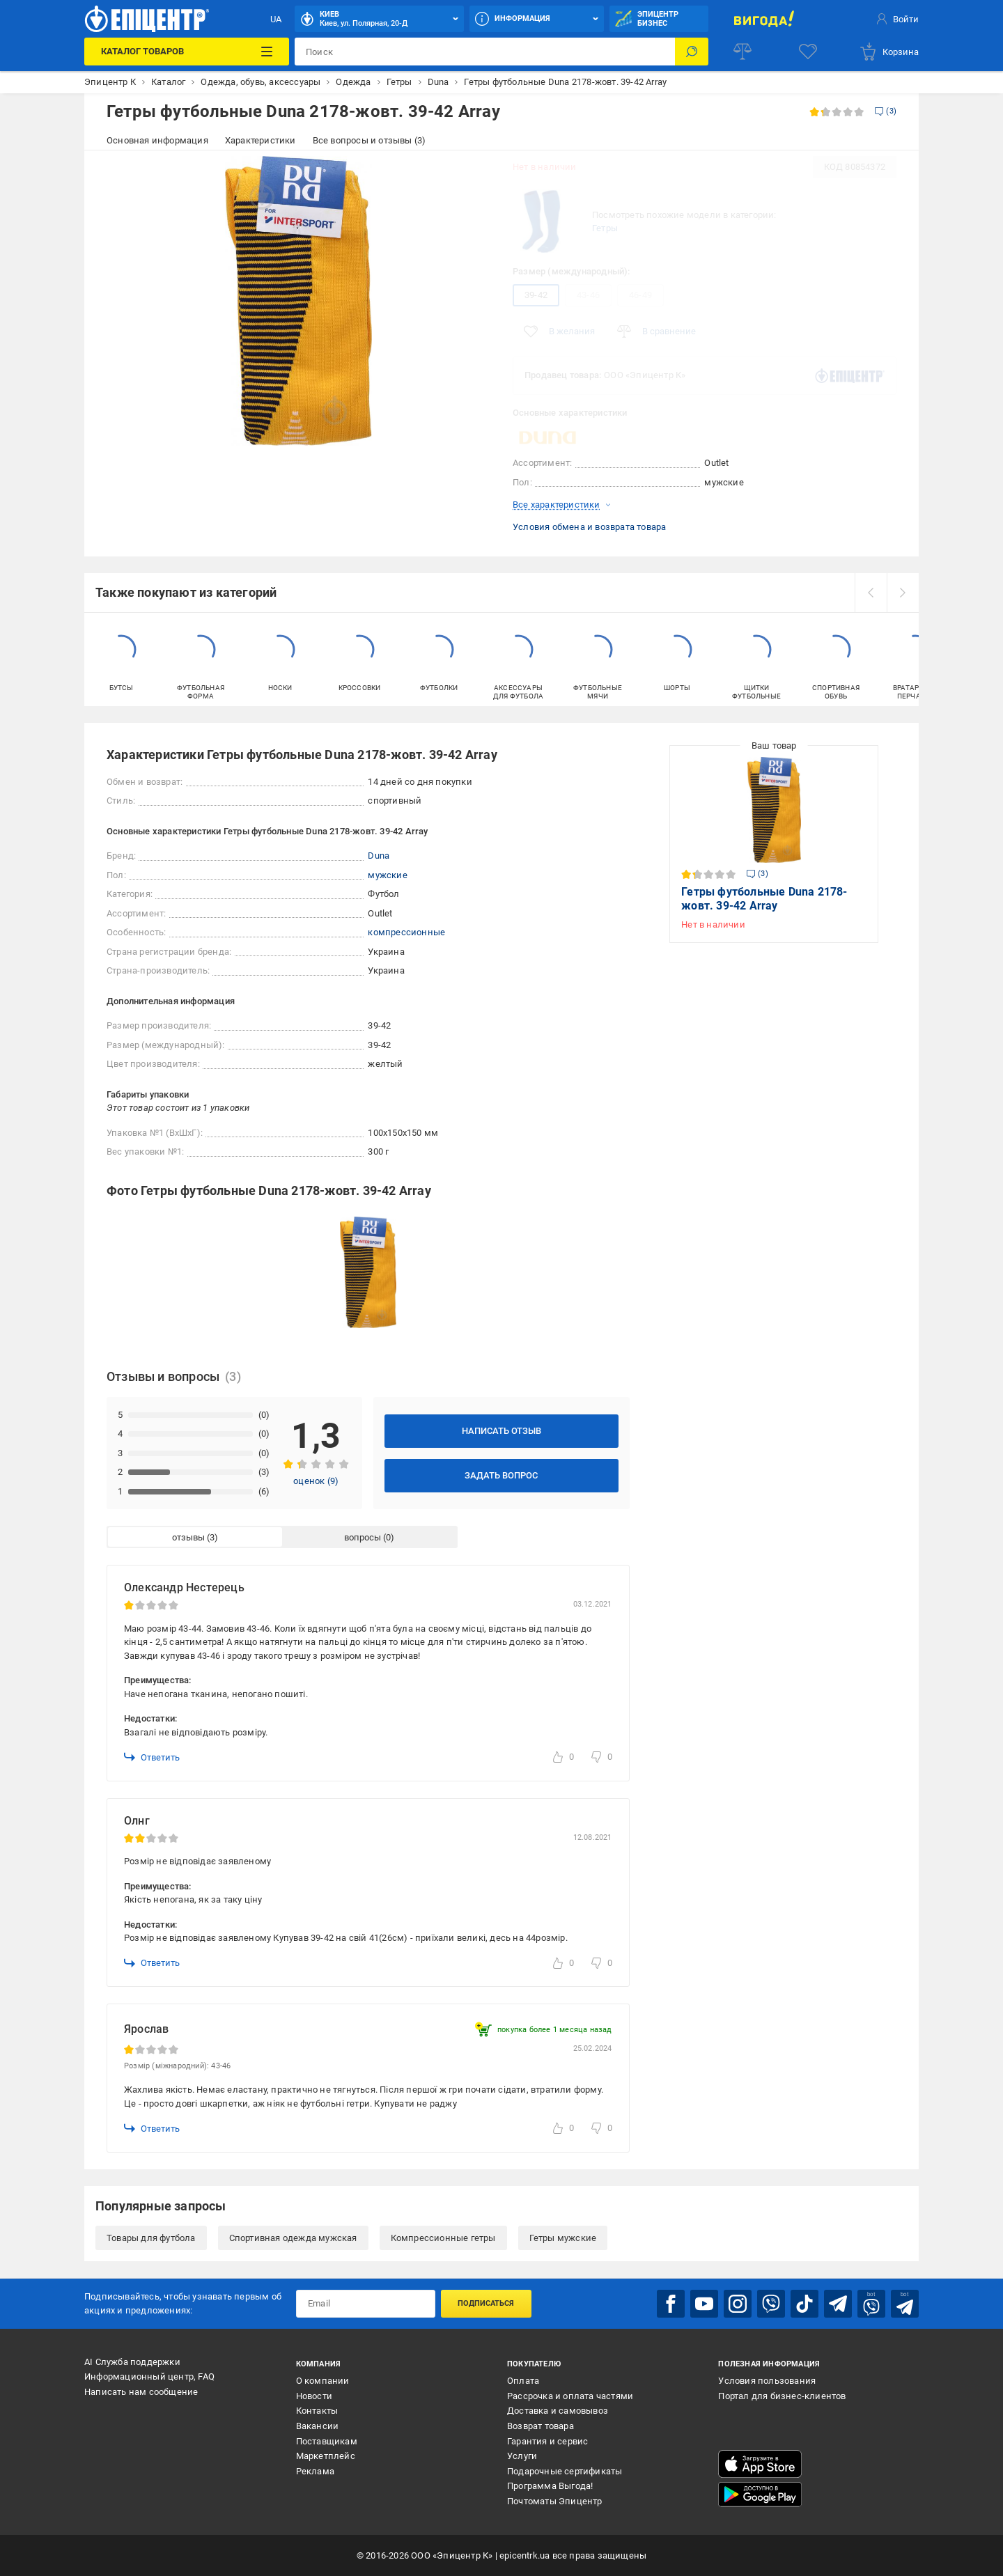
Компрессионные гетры (443, 2238)
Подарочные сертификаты (564, 2471)
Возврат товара (540, 2426)
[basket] (889, 51)
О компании (323, 2380)
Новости (314, 2396)
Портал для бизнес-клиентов (782, 2396)
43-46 (588, 295)
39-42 (535, 295)
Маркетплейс (325, 2456)
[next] (903, 592)
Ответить (152, 1757)
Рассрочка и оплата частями (570, 2396)
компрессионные (406, 932)
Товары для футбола (151, 2238)
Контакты (317, 2410)
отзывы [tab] (188, 1537)
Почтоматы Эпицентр (554, 2501)
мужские (387, 875)
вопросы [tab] (362, 1537)
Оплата (523, 2380)
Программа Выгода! (550, 2486)
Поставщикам (326, 2441)
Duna (378, 855)
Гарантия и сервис (547, 2441)
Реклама (315, 2471)
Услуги (522, 2456)
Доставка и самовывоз (557, 2410)
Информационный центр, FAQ (149, 2376)
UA (275, 19)
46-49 (640, 295)
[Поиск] (691, 51)
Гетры (605, 228)
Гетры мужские (563, 2238)
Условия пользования (767, 2380)
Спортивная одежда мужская (293, 2238)
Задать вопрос (501, 1475)
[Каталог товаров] (186, 51)
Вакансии (317, 2426)
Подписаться (486, 2303)
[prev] (871, 592)
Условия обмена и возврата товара (589, 527)
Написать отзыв (501, 1431)
